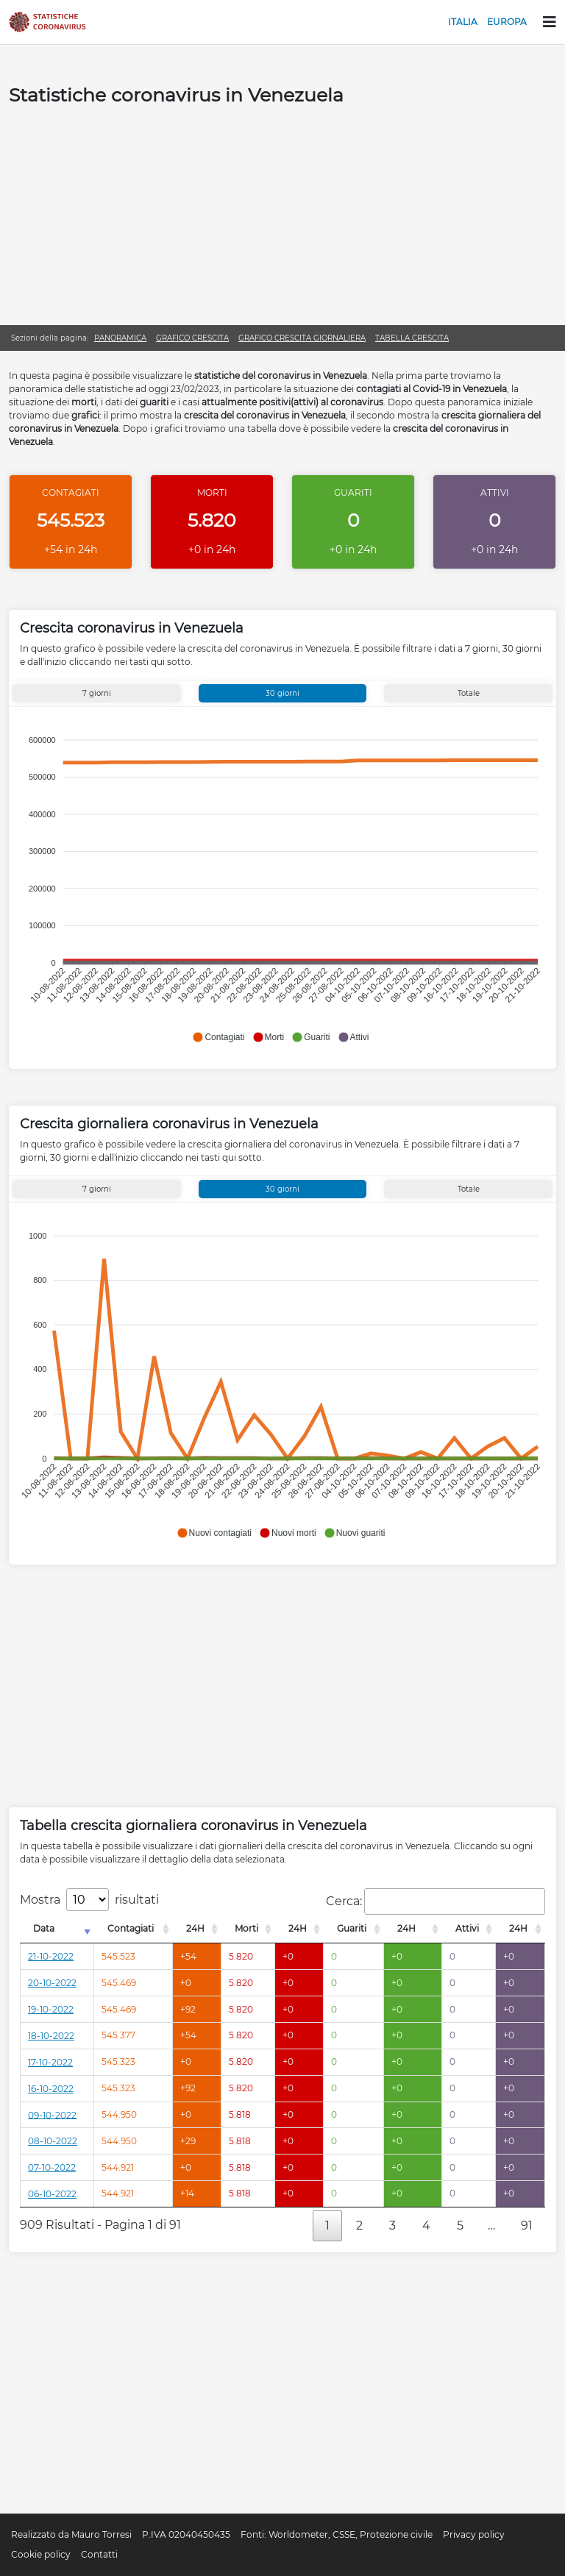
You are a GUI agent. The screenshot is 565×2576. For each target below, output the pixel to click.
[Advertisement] (282, 215)
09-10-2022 (52, 2114)
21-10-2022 (51, 1956)
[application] (280, 882)
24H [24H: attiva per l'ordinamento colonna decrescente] (195, 1928)
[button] (218, 1037)
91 (527, 2225)
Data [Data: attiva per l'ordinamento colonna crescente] (43, 1928)
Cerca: (435, 1901)
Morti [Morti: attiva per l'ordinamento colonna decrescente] (246, 1928)
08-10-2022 (52, 2140)
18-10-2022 (51, 2035)
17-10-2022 (50, 2062)
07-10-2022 (52, 2167)
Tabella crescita (412, 338)
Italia (462, 21)
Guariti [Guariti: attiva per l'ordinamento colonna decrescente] (351, 1928)
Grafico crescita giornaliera (302, 338)
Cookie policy (41, 2554)
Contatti (99, 2554)
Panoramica (120, 338)
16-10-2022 (51, 2088)
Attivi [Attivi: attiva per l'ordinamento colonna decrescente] (467, 1928)
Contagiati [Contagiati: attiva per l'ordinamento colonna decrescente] (130, 1928)
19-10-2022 (51, 2009)
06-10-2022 (52, 2193)
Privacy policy (474, 2534)
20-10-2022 (52, 1982)
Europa (507, 21)
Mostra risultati (89, 1899)
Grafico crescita (192, 338)
